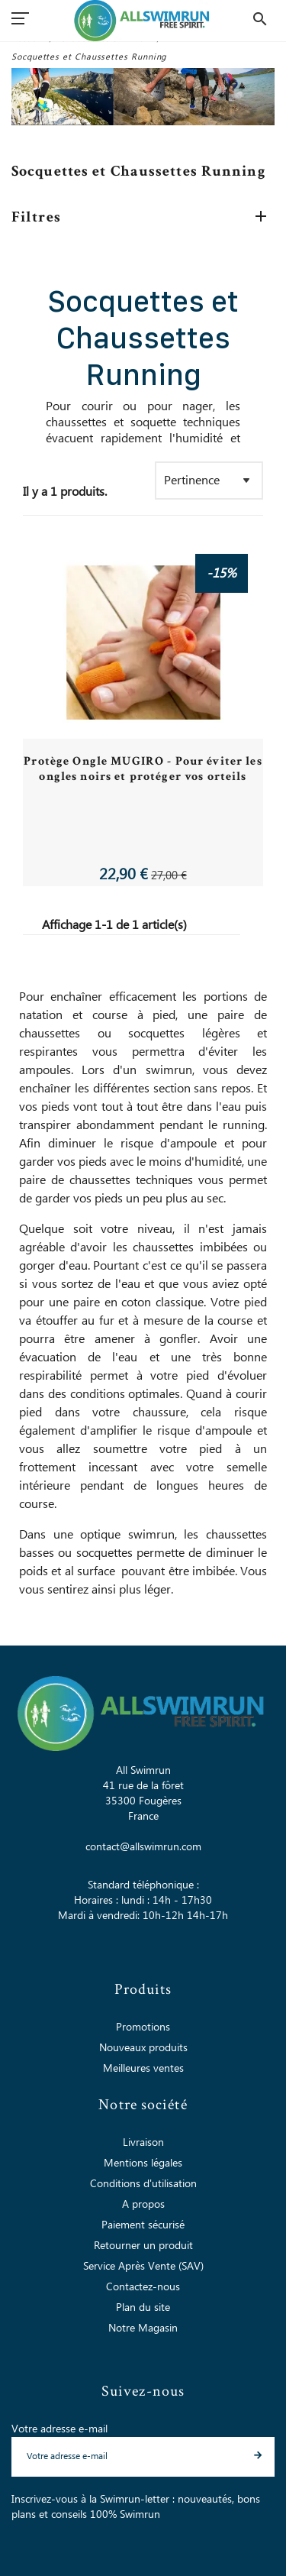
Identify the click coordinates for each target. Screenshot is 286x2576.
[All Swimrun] (143, 20)
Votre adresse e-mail (59, 2429)
